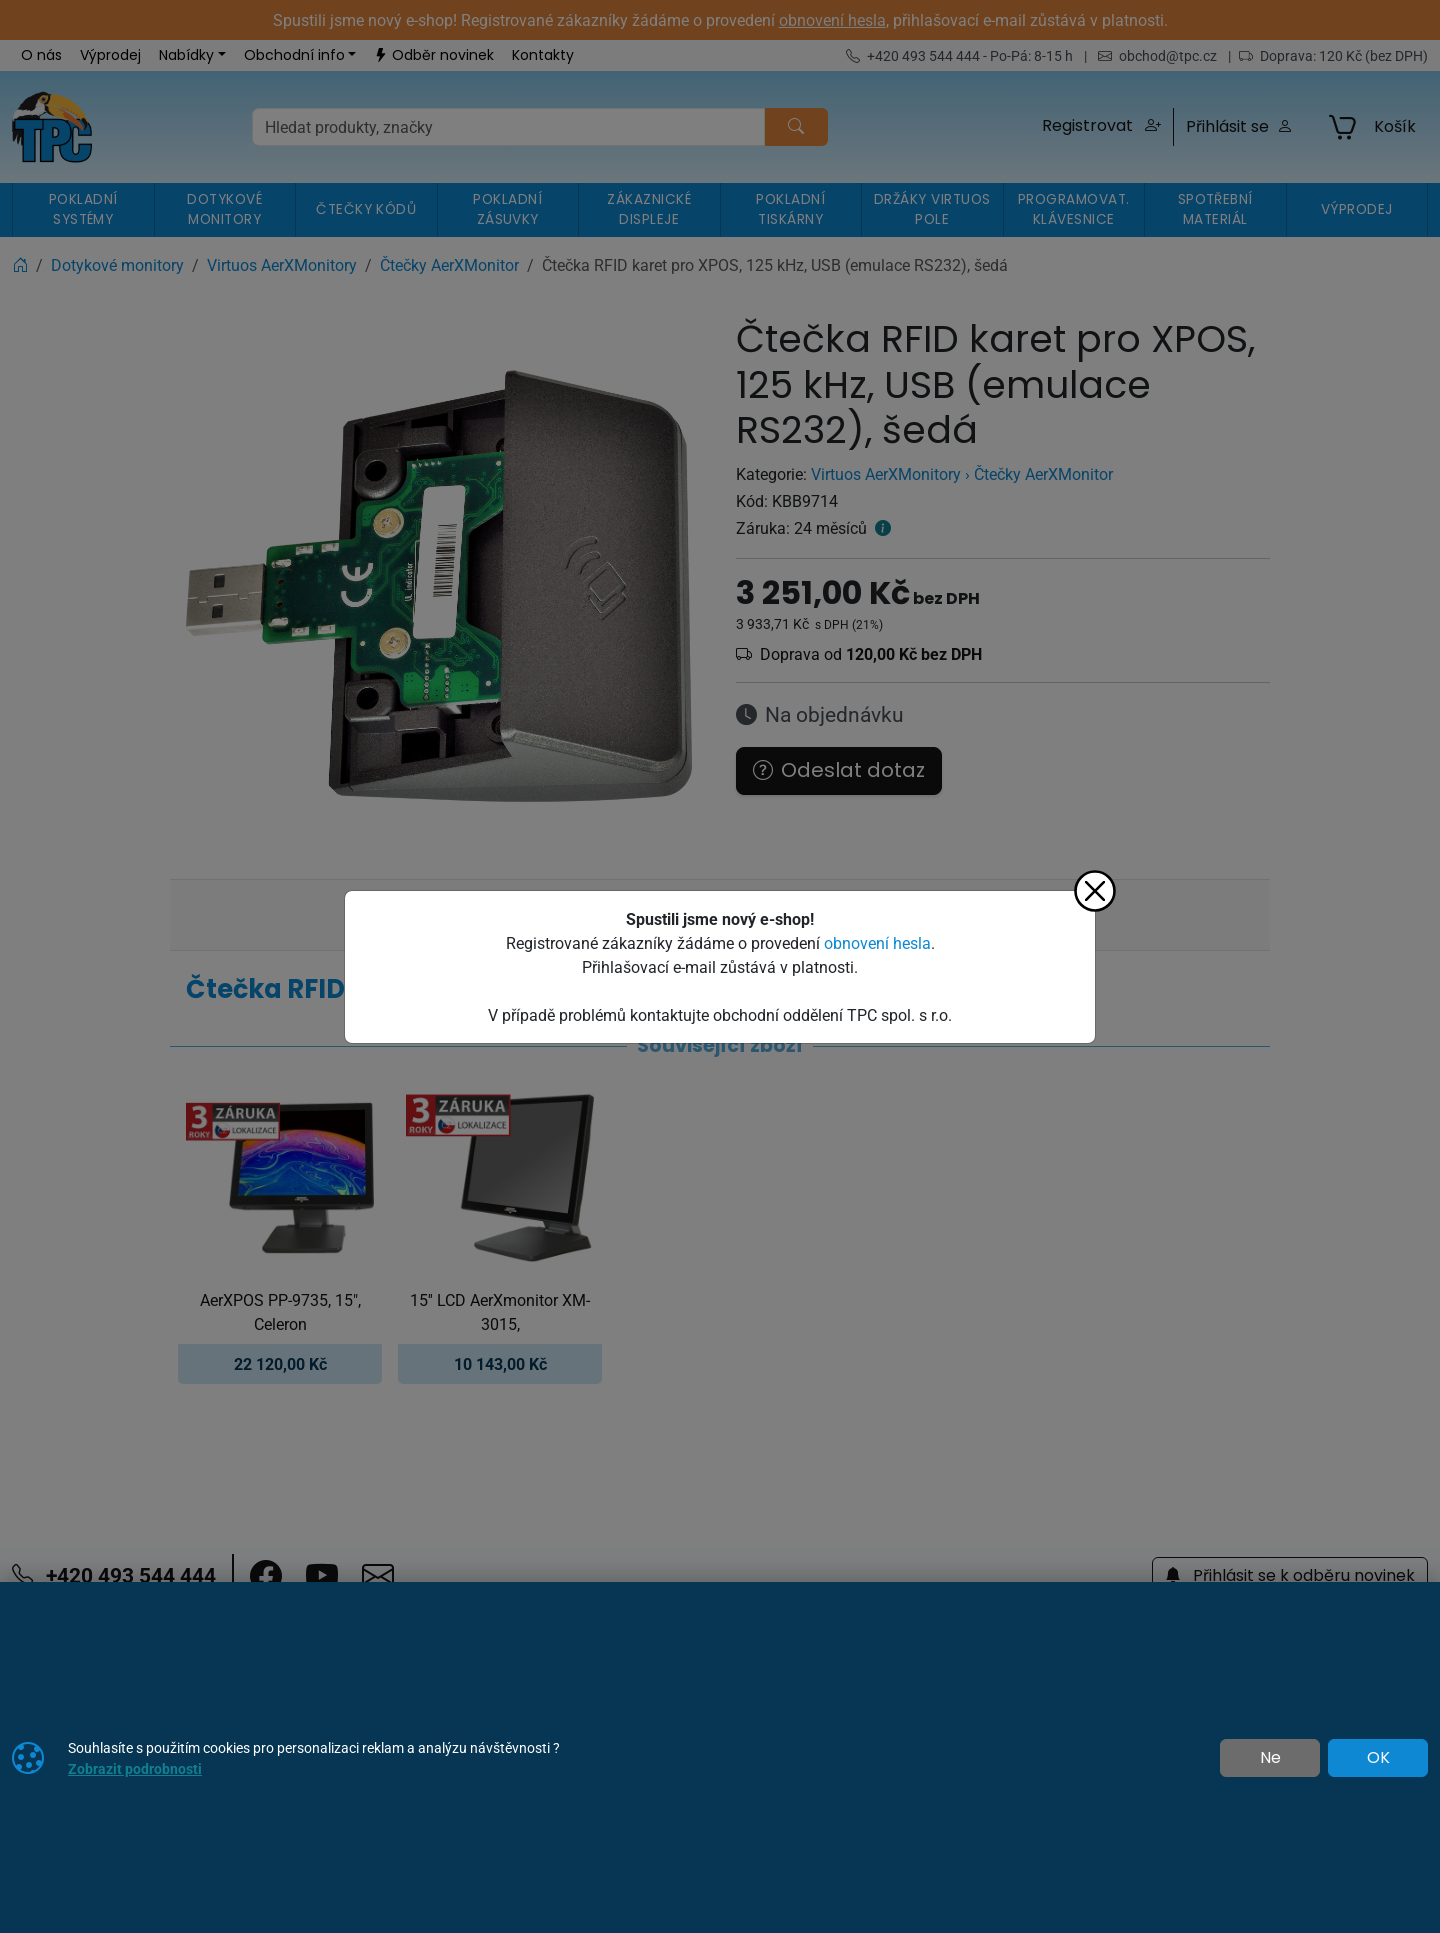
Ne (1270, 1758)
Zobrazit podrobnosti (135, 1768)
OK (1378, 1758)
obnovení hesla (877, 943)
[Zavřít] (1095, 891)
